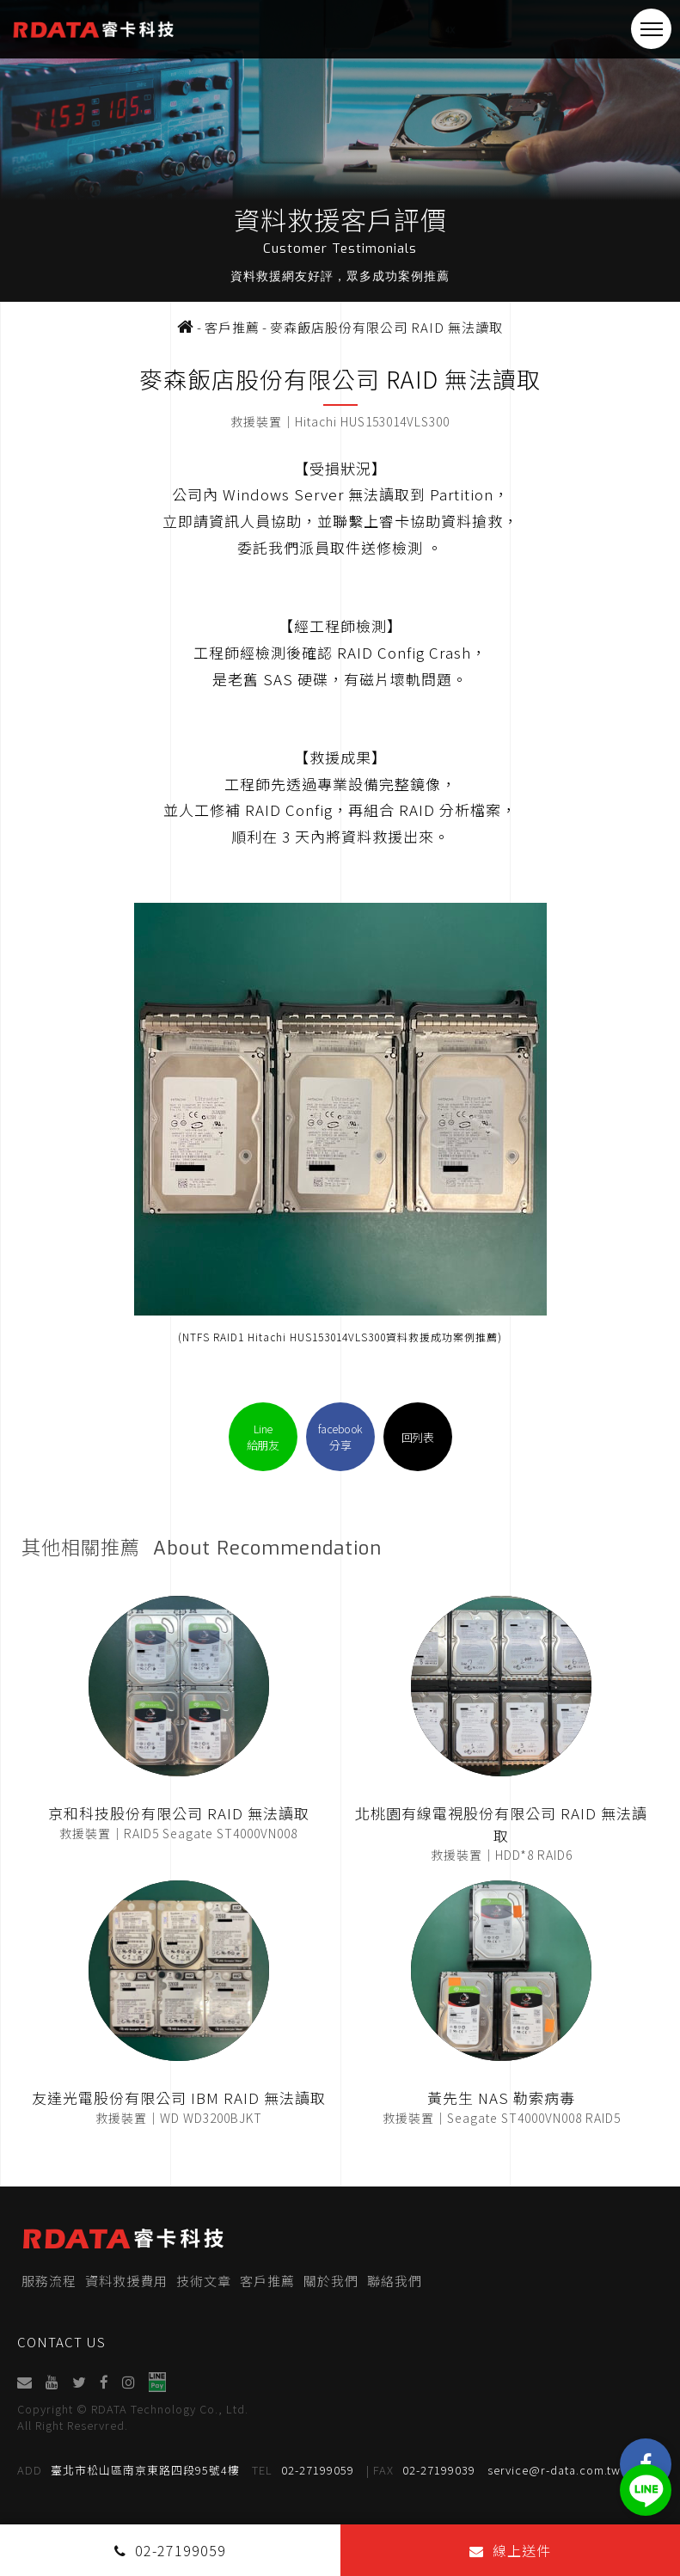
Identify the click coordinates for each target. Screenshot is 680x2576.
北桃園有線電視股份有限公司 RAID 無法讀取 (501, 1824)
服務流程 (49, 2281)
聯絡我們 (394, 2281)
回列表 (417, 1437)
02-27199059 (303, 2470)
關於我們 (330, 2281)
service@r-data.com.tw (554, 2470)
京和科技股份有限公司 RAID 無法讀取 (178, 1813)
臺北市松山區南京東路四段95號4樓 (128, 2470)
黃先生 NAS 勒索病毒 (501, 2097)
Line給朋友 (263, 1436)
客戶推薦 (267, 2281)
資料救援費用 (126, 2281)
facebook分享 (340, 1436)
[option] (340, 151)
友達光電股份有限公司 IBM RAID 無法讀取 (179, 2097)
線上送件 (510, 2550)
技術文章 (203, 2281)
